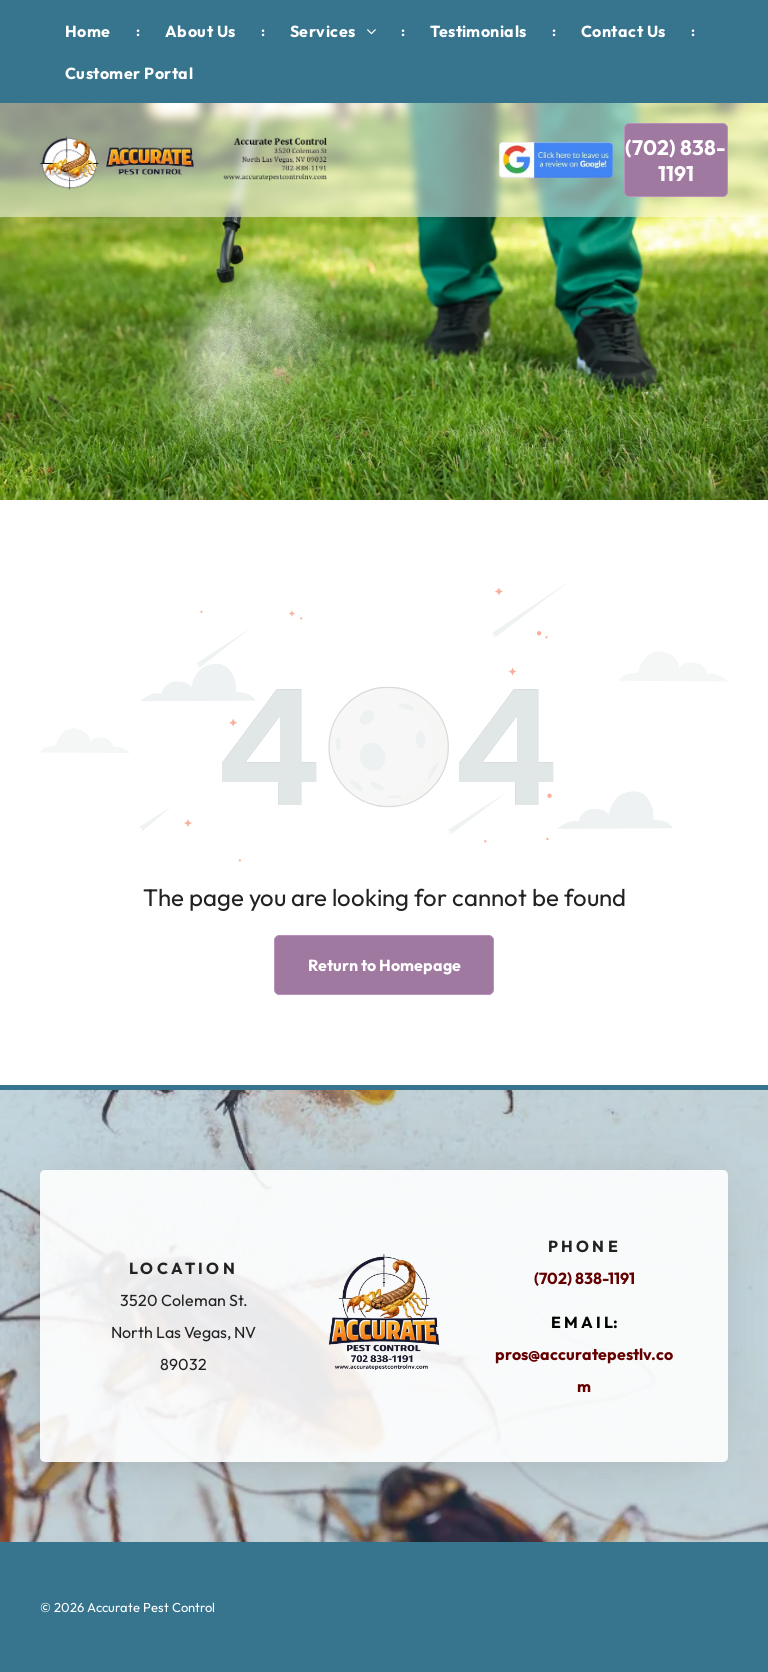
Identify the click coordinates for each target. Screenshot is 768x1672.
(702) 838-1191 (584, 1278)
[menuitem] (90, 30)
